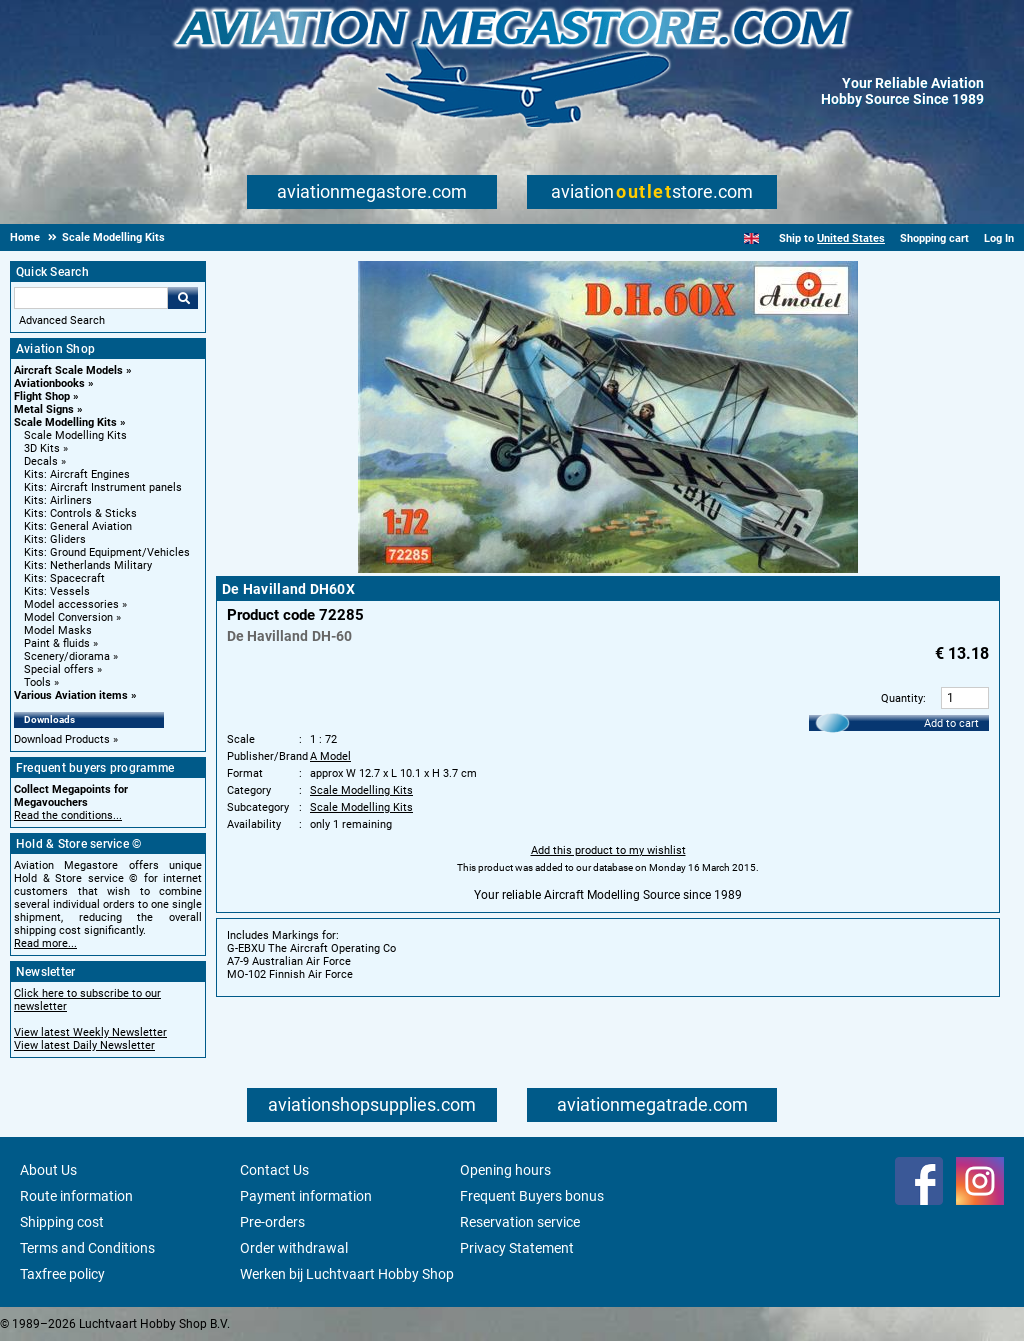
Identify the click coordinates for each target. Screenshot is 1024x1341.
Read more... (45, 943)
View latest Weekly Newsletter (90, 1032)
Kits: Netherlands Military (88, 565)
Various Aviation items (71, 695)
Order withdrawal (294, 1248)
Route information (76, 1196)
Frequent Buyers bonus (532, 1196)
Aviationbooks (49, 383)
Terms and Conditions (87, 1248)
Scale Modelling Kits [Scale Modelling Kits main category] (75, 435)
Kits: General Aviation (78, 526)
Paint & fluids (57, 643)
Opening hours (505, 1170)
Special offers (59, 669)
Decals (41, 461)
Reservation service (520, 1222)
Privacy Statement (517, 1248)
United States (851, 238)
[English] (751, 238)
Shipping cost (62, 1222)
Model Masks (58, 630)
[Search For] (91, 298)
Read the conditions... (68, 815)
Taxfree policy (62, 1274)
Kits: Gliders (55, 539)
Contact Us (274, 1170)
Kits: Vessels (57, 591)
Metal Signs (44, 409)
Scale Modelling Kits (65, 422)
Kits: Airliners (58, 500)
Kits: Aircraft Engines (77, 474)
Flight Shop (42, 396)
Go (183, 298)
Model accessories (71, 604)
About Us (48, 1170)
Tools (37, 682)
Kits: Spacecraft (64, 578)
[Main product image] (608, 569)
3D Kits (42, 448)
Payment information (306, 1196)
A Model (330, 756)
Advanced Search (62, 320)
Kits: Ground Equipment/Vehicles (107, 552)
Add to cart (951, 723)
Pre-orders (272, 1222)
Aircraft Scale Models (68, 370)
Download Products (62, 739)
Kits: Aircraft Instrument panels (103, 487)
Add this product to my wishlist (608, 850)
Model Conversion (68, 617)
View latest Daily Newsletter (84, 1045)
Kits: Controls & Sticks (80, 513)
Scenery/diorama (67, 656)
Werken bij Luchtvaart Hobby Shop (347, 1274)
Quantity (902, 698)
